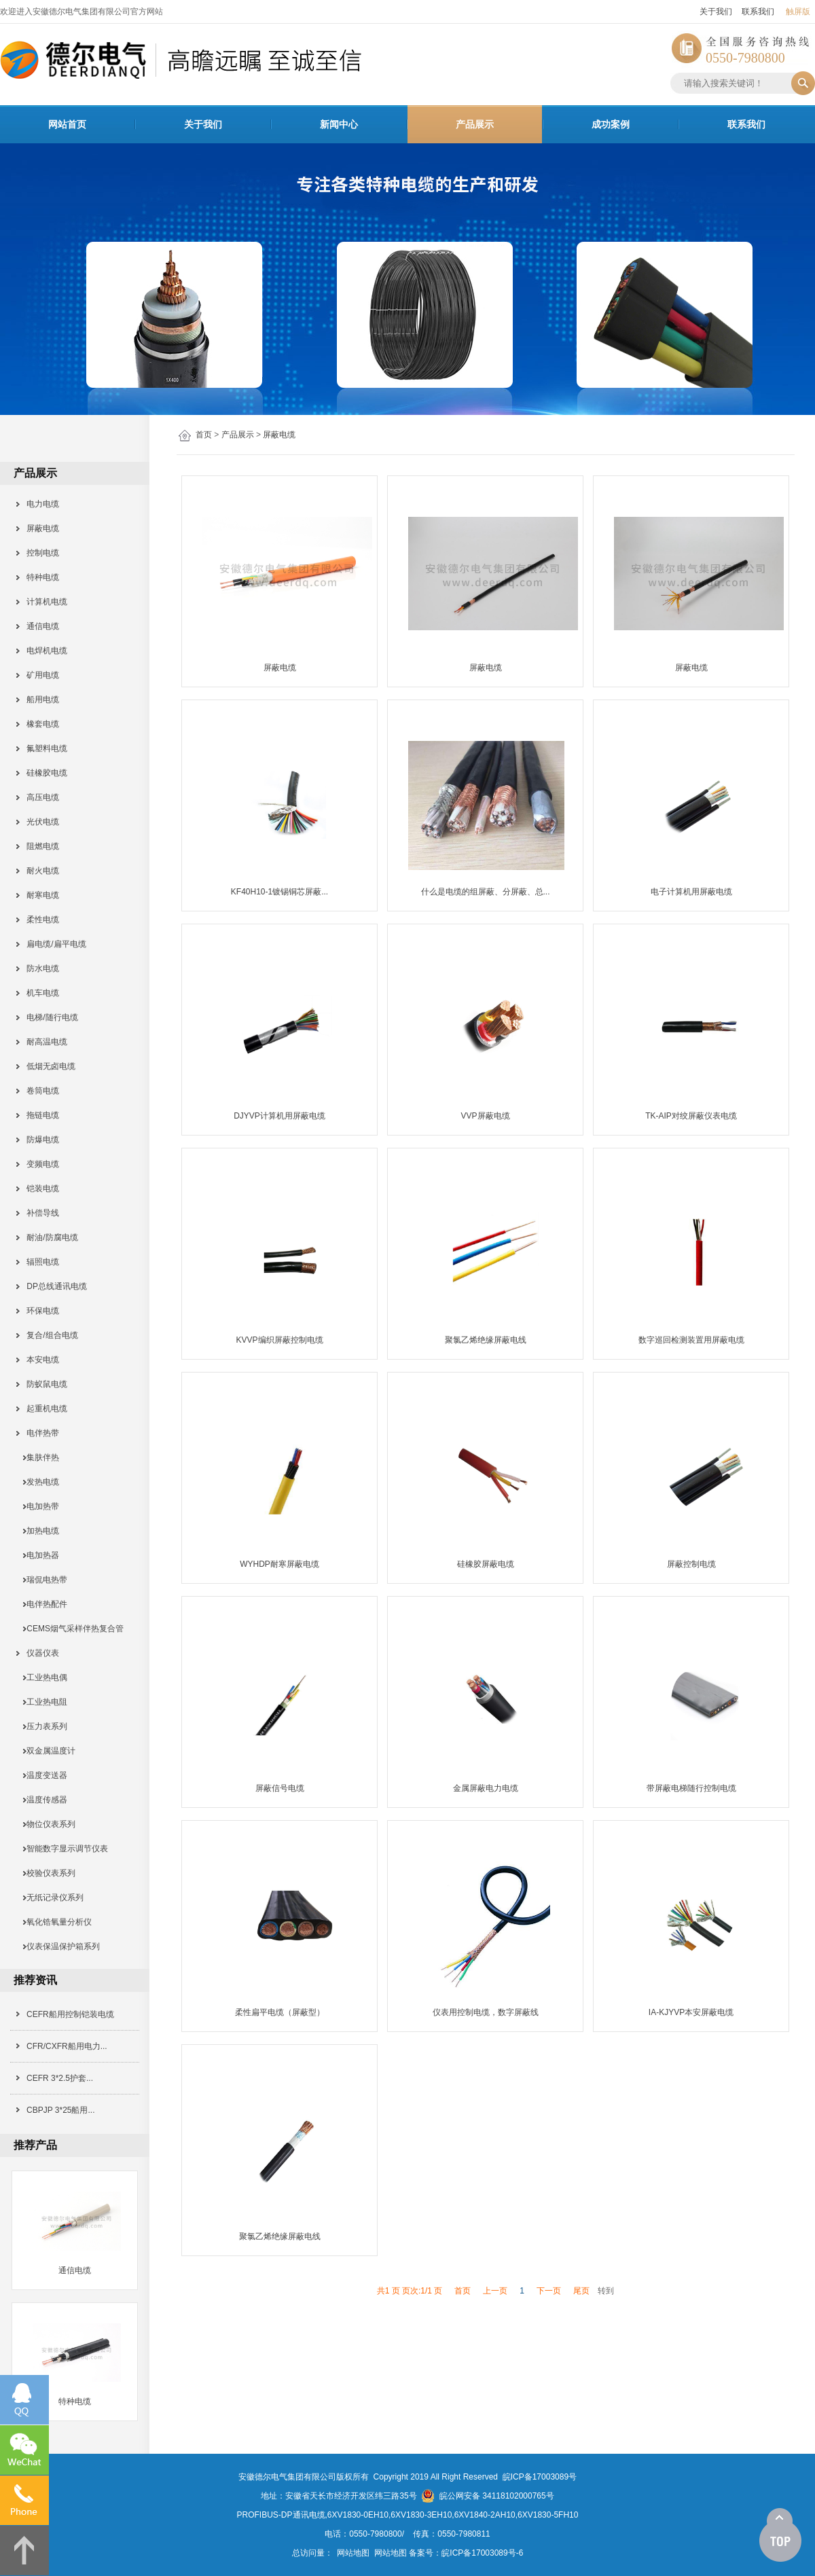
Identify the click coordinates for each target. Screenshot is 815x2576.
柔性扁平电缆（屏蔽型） (280, 2012)
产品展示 (475, 124)
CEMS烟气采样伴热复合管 (71, 1628)
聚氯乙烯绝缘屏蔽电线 (485, 1340)
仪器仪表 (38, 1653)
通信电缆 (38, 626)
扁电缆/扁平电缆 (52, 944)
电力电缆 (38, 504)
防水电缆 (38, 968)
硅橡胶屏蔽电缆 (485, 1564)
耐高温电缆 (42, 1042)
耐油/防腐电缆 (48, 1237)
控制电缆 (38, 553)
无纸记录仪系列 (51, 1897)
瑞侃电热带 (42, 1579)
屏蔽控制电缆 (691, 1564)
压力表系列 (42, 1726)
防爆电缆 (38, 1139)
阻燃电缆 (38, 846)
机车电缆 (38, 993)
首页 (204, 434)
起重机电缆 (42, 1408)
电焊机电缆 (42, 650)
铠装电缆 (38, 1188)
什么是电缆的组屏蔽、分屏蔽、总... (485, 891)
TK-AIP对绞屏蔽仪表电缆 (691, 1116)
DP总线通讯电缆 (52, 1286)
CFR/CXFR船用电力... (66, 2046)
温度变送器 (42, 1775)
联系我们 (758, 11)
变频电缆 (38, 1164)
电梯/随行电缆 (48, 1017)
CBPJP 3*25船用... (60, 2110)
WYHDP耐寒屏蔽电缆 (279, 1564)
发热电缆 (38, 1482)
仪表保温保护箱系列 (59, 1946)
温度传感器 (42, 1799)
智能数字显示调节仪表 (63, 1848)
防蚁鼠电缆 (42, 1384)
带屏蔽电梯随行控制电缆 (691, 1788)
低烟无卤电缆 (46, 1066)
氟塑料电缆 (42, 748)
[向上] (780, 2535)
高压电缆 (38, 797)
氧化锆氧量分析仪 (55, 1922)
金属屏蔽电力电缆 (485, 1788)
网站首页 (67, 124)
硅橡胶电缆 (42, 773)
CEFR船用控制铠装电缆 (70, 2014)
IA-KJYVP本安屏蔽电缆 (691, 2012)
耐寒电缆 (38, 895)
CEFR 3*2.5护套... (59, 2078)
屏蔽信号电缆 (279, 1788)
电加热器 (38, 1555)
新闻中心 (339, 124)
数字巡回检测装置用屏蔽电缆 (691, 1340)
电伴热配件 (42, 1604)
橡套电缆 (38, 724)
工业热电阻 (42, 1702)
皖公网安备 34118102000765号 (487, 2496)
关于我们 (716, 11)
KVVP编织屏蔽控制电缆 (279, 1340)
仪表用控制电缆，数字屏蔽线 (486, 2012)
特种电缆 (38, 577)
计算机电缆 (42, 601)
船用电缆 (38, 699)
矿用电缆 (38, 675)
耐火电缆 (38, 870)
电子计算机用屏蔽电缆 (691, 891)
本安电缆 (38, 1359)
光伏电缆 (38, 822)
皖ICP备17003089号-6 (482, 2553)
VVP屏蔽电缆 (485, 1116)
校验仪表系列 (46, 1873)
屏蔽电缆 (279, 434)
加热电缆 (38, 1531)
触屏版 (798, 11)
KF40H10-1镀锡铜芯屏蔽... (279, 891)
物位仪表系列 (46, 1824)
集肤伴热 (38, 1457)
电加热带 (38, 1506)
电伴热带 (38, 1433)
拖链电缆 (38, 1115)
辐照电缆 (38, 1262)
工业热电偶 (42, 1677)
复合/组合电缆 (48, 1335)
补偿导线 (38, 1213)
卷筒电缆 (38, 1090)
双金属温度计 (46, 1751)
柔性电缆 (38, 919)
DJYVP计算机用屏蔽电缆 (279, 1116)
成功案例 (611, 124)
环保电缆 (38, 1311)
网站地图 (353, 2553)
